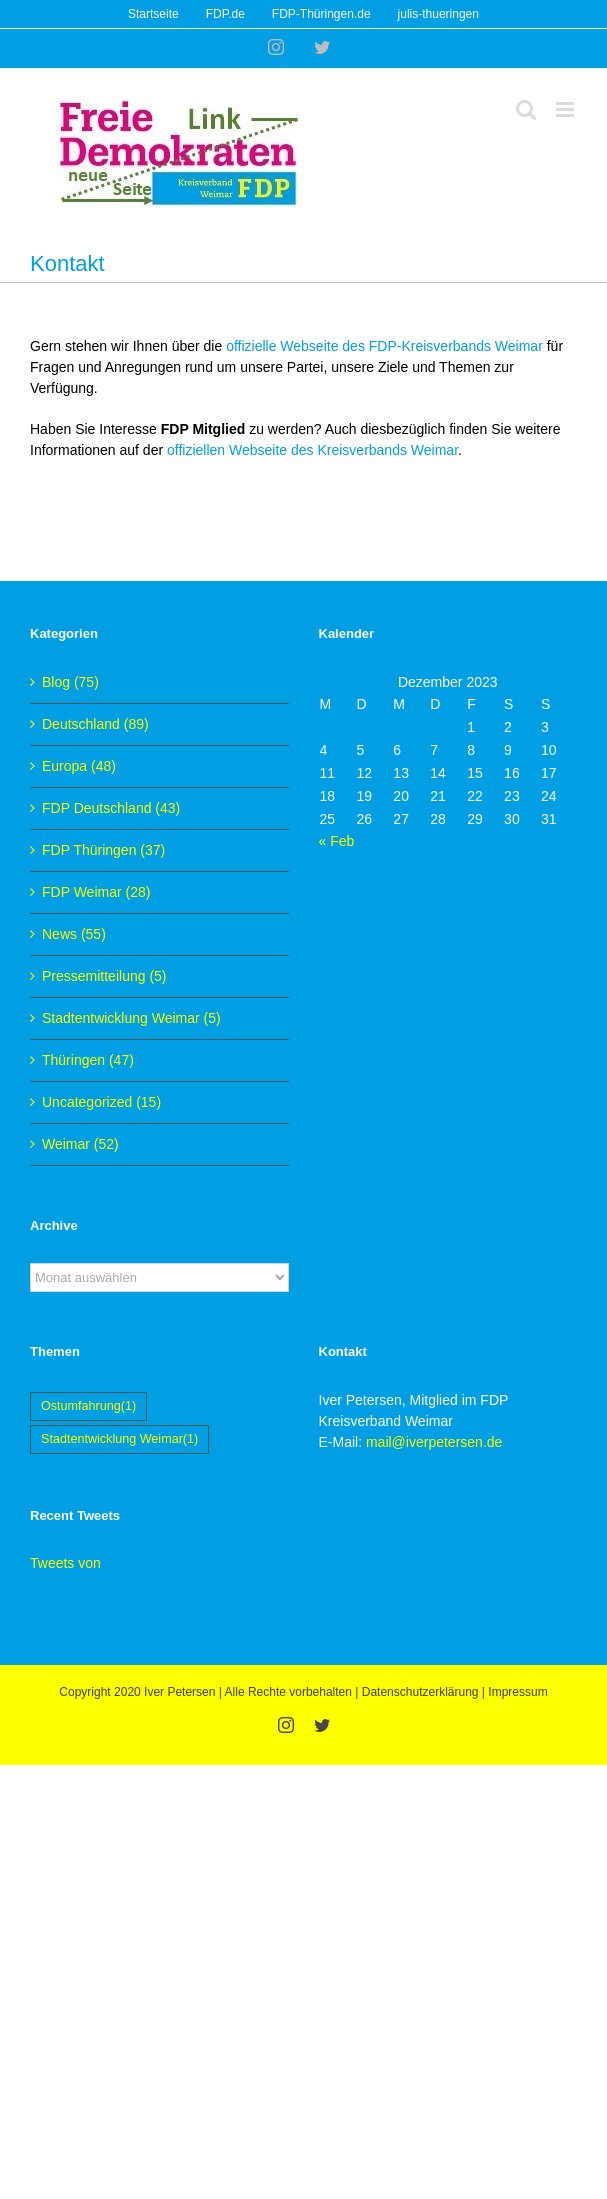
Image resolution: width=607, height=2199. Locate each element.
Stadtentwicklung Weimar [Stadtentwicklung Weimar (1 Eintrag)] (119, 1439)
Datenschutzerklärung (420, 1692)
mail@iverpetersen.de (434, 1442)
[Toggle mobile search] (526, 109)
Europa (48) (79, 766)
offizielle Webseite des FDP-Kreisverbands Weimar (386, 346)
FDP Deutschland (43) (111, 808)
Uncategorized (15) (101, 1102)
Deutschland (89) (95, 724)
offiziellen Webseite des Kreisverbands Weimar (312, 450)
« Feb (337, 841)
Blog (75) (70, 682)
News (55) (74, 934)
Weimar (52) (80, 1144)
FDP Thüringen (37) (103, 850)
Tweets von (65, 1563)
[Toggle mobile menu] (566, 109)
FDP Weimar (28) (96, 892)
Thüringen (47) (88, 1060)
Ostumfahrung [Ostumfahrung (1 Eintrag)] (88, 1406)
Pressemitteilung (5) (104, 976)
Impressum (517, 1692)
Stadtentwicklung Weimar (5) (131, 1018)
